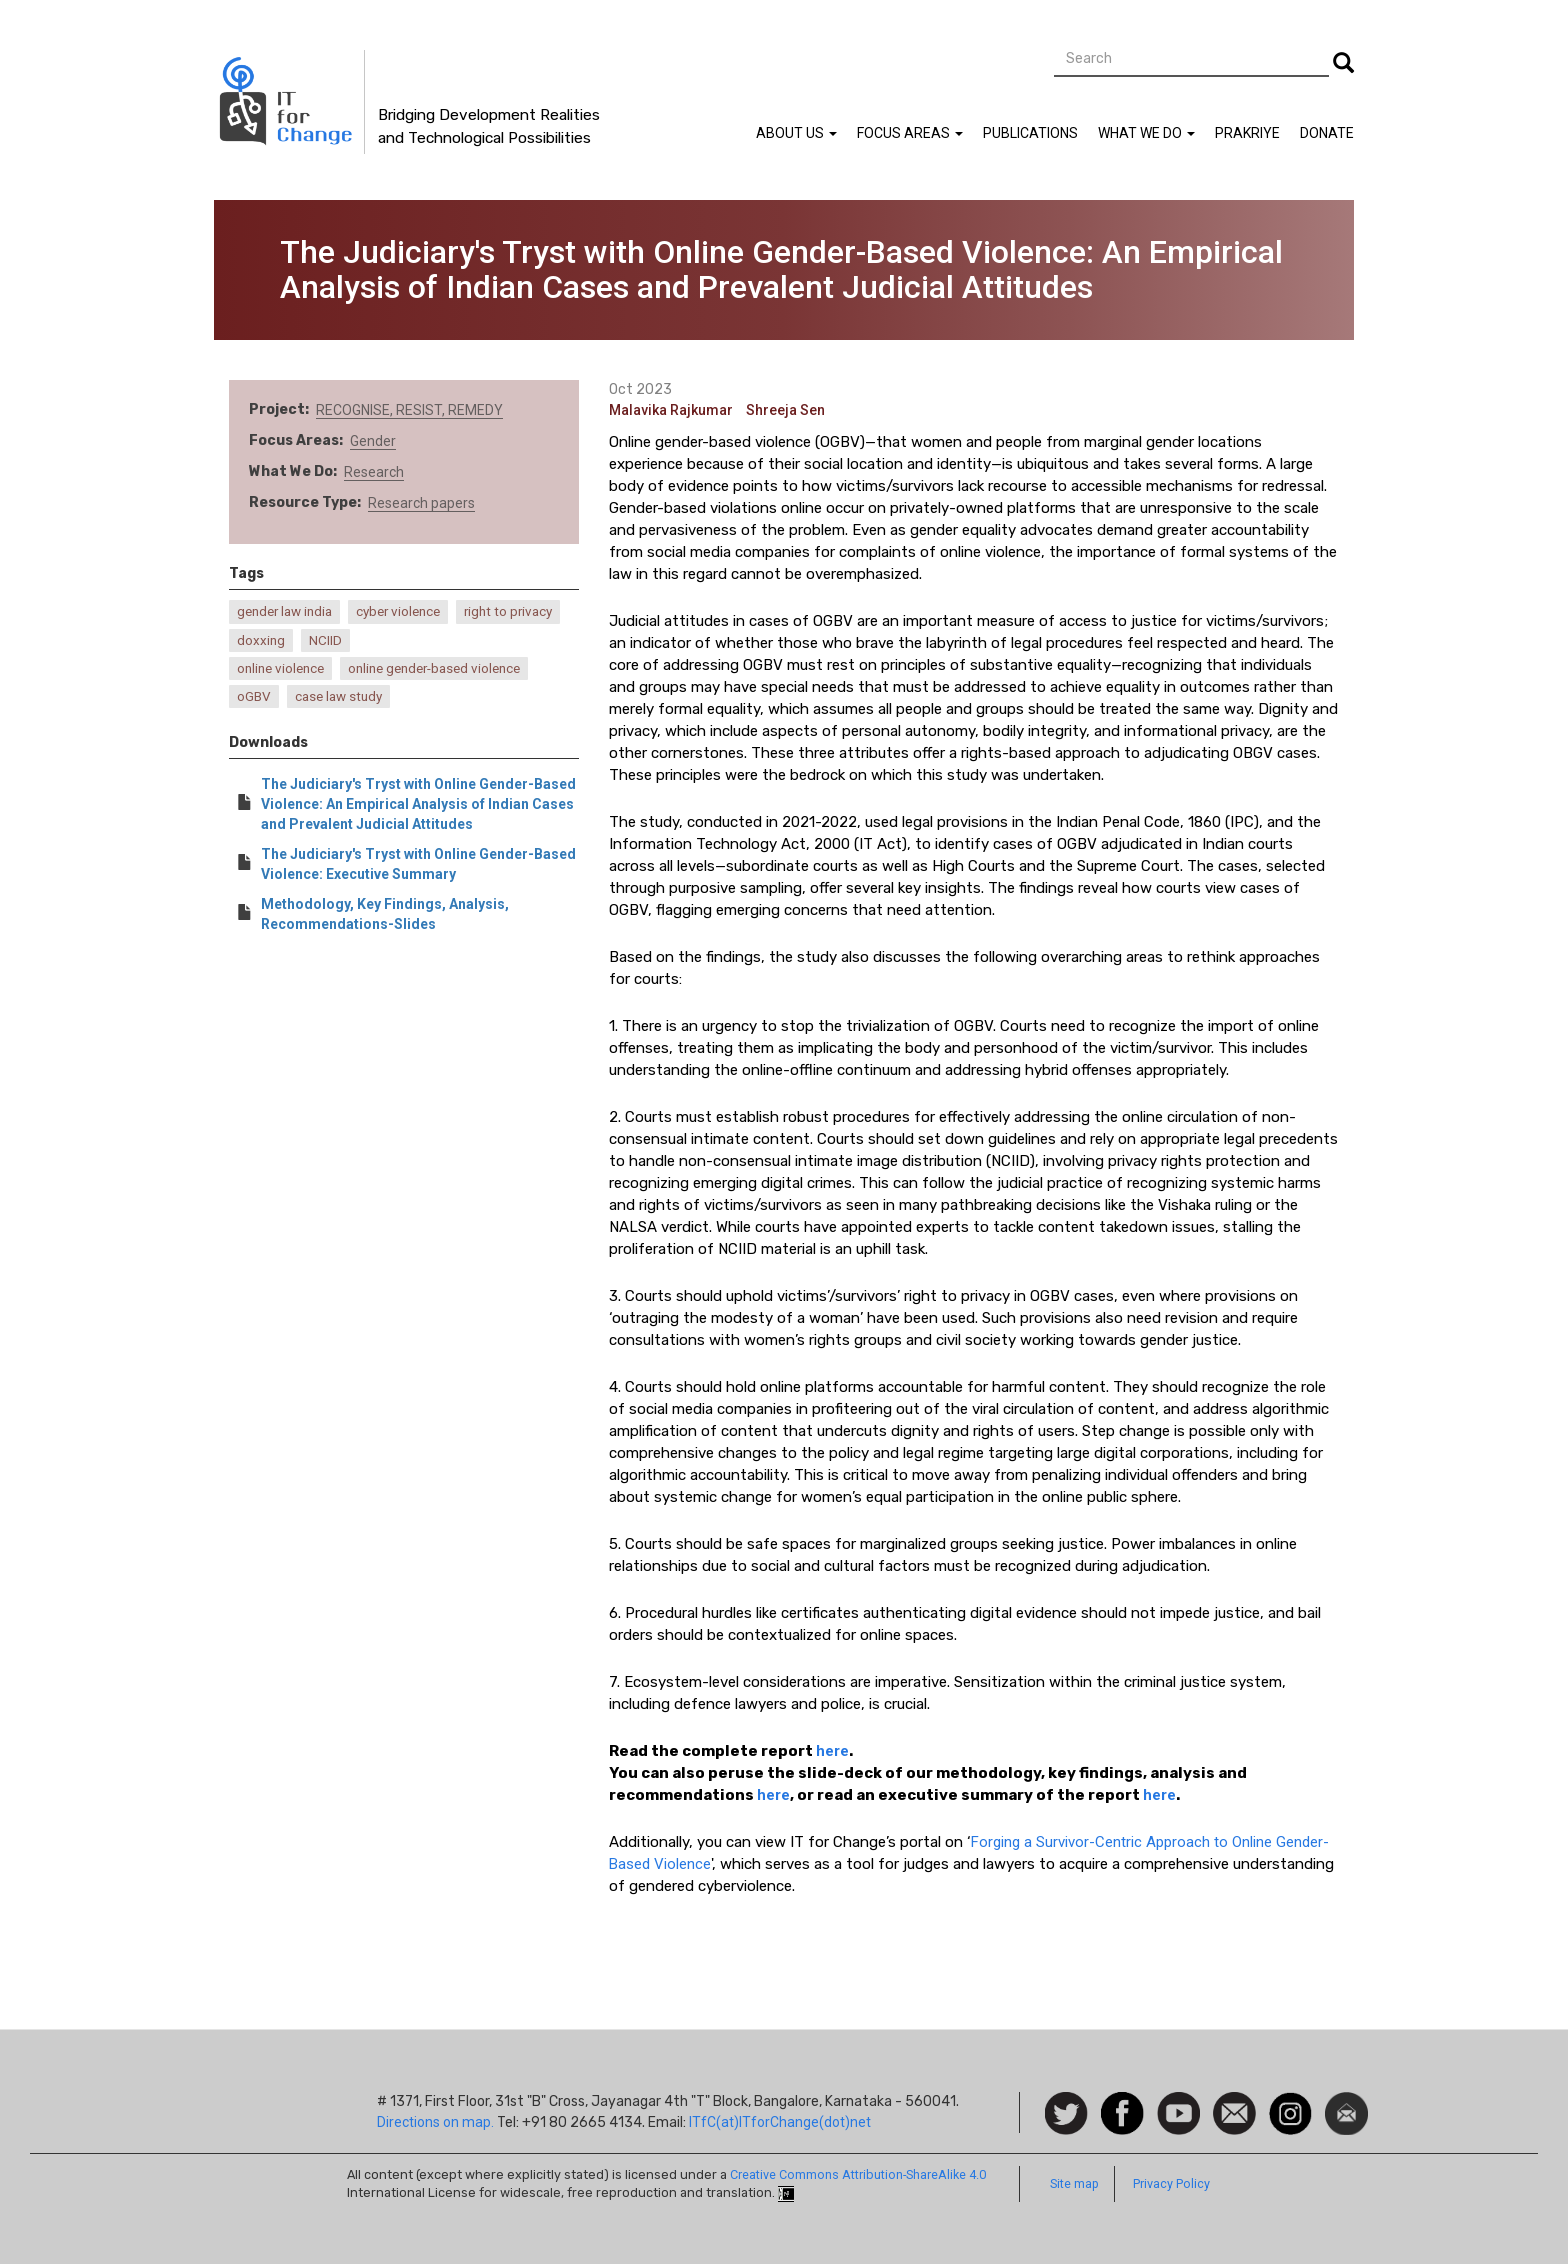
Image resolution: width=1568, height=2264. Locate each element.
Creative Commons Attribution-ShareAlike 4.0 (858, 2174)
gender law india (284, 611)
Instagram (1290, 2102)
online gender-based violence (434, 668)
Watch (1177, 2102)
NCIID (325, 640)
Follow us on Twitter (1066, 2114)
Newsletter (1346, 2102)
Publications (1030, 133)
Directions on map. (435, 2122)
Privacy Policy (1171, 2183)
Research (374, 472)
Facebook (1122, 2102)
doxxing (261, 640)
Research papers (421, 503)
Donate (1327, 133)
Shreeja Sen (785, 410)
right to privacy (508, 611)
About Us (796, 133)
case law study (338, 696)
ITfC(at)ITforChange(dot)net (780, 2122)
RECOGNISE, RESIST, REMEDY (409, 410)
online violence (280, 668)
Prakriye (1247, 133)
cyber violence (398, 611)
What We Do (1146, 133)
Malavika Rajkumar (671, 410)
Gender (373, 441)
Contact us (1234, 2112)
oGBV (254, 696)
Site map (1074, 2183)
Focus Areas (910, 133)
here (832, 1751)
